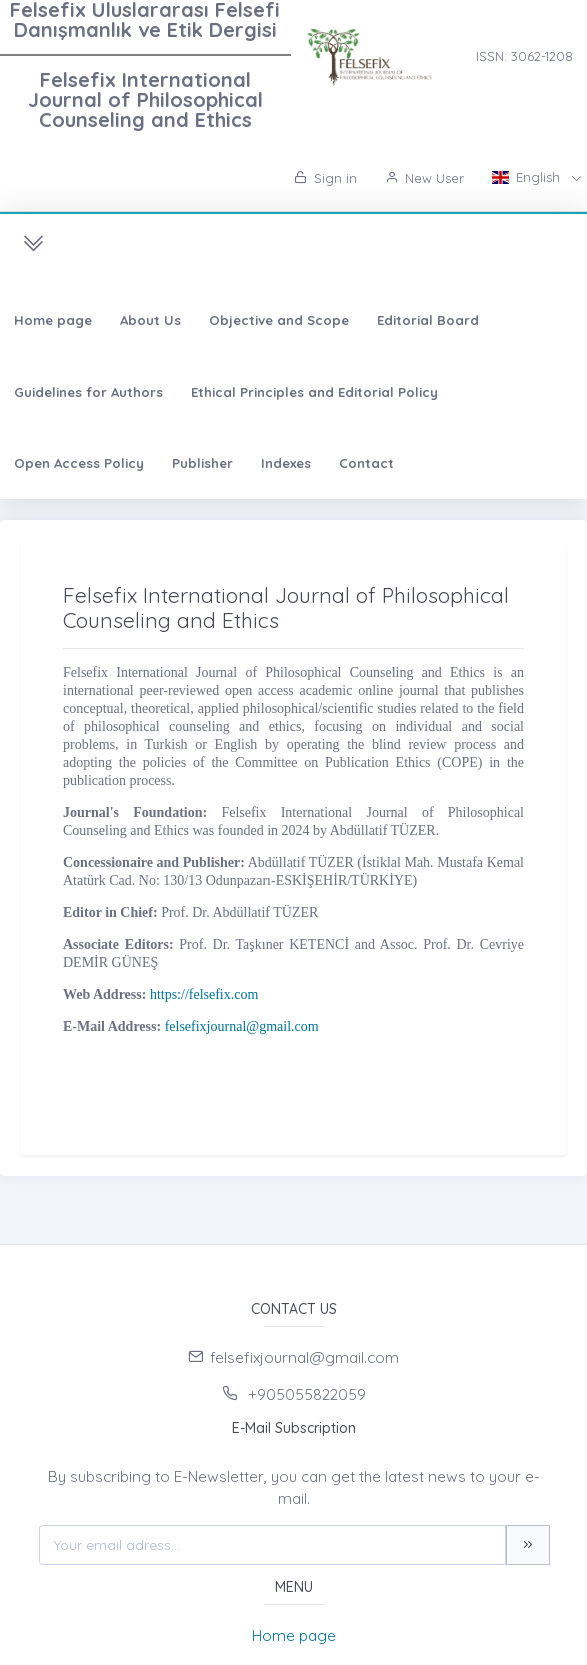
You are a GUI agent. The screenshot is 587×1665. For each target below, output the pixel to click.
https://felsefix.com (204, 994)
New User (424, 178)
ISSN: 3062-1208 (524, 56)
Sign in (325, 178)
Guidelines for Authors (88, 392)
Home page (53, 320)
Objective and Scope (279, 320)
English (528, 177)
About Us (150, 320)
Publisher (202, 463)
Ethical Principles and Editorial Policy (314, 392)
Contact (366, 463)
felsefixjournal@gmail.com (242, 1026)
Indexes (286, 463)
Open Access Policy (79, 463)
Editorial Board (428, 320)
